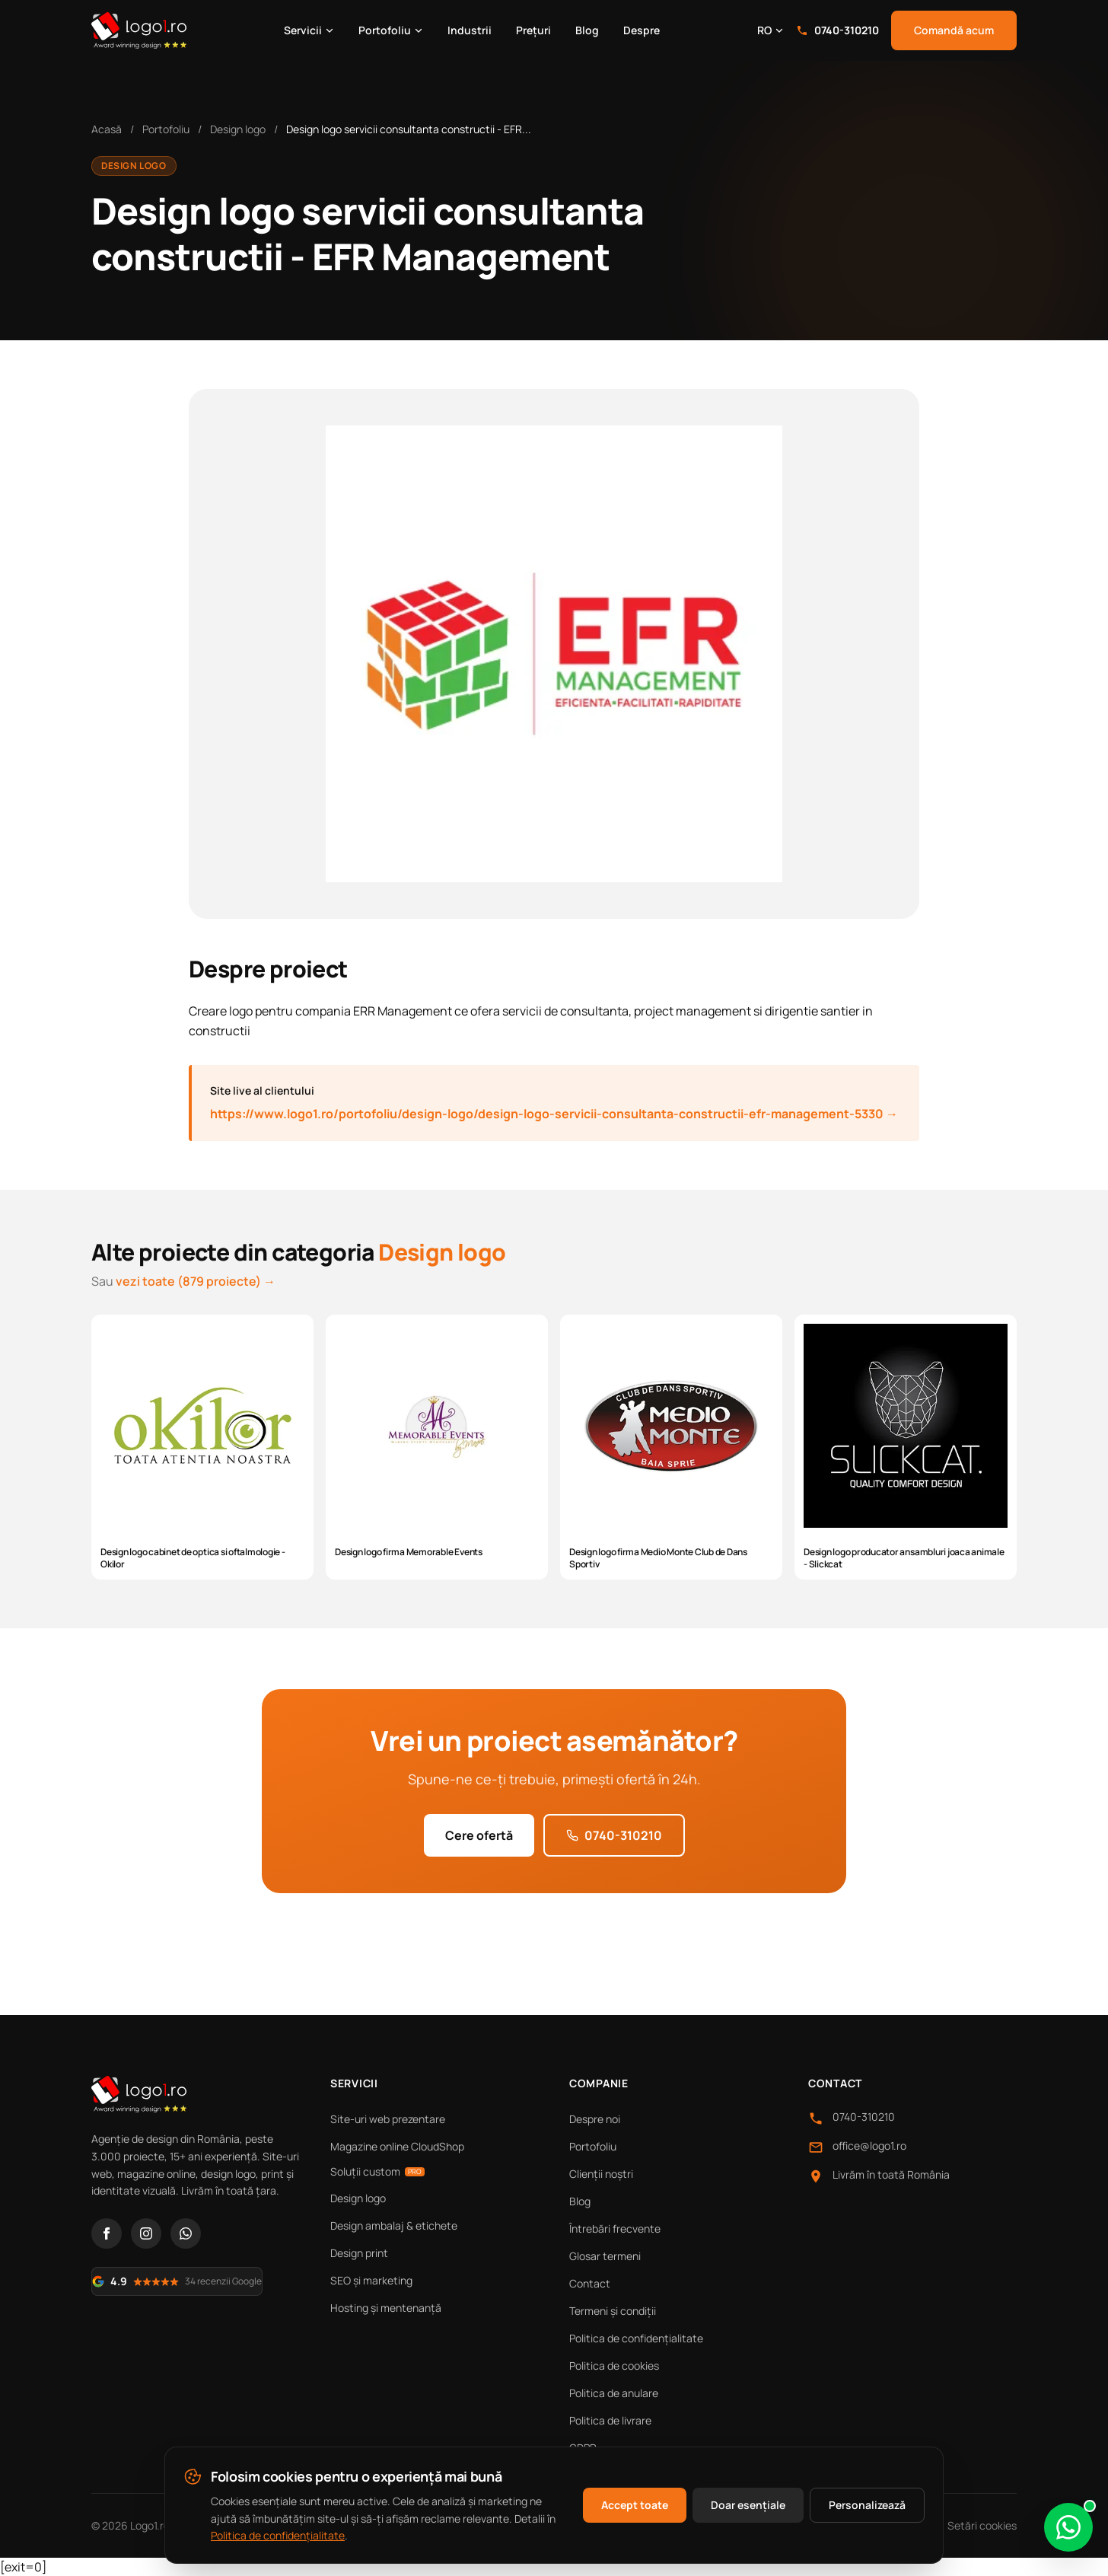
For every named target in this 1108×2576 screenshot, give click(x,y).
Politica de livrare (610, 2420)
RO (770, 30)
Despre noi (594, 2119)
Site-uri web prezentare (387, 2119)
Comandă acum (954, 30)
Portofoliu (390, 30)
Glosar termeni (605, 2256)
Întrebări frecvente (615, 2228)
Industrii (469, 30)
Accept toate (634, 2505)
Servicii (309, 30)
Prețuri (533, 30)
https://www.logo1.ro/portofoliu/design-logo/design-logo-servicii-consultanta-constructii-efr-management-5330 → (554, 1113)
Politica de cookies (614, 2365)
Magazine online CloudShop (397, 2146)
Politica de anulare (613, 2393)
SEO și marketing (371, 2280)
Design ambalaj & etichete (393, 2225)
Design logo (238, 129)
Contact (589, 2283)
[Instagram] (146, 2233)
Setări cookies (982, 2525)
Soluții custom (377, 2171)
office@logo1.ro (869, 2145)
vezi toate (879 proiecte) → (195, 1281)
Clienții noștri (601, 2173)
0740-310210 (837, 30)
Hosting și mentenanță (385, 2307)
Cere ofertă (479, 1835)
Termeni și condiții (612, 2310)
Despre (641, 30)
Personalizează (867, 2505)
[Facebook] (106, 2233)
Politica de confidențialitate (636, 2338)
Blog (587, 30)
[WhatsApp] (185, 2233)
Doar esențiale (748, 2505)
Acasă (106, 129)
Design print (359, 2253)
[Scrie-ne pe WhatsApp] (1068, 2527)
